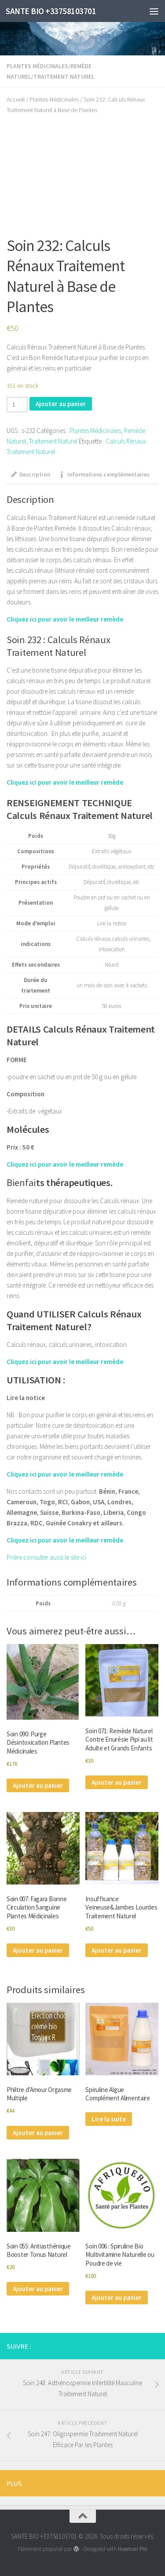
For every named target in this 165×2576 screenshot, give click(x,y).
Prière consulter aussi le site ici (47, 1557)
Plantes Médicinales (37, 66)
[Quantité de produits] (17, 404)
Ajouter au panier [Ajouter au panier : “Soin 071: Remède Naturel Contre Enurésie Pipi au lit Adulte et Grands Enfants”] (117, 1782)
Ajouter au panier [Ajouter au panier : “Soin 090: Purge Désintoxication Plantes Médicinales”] (38, 1785)
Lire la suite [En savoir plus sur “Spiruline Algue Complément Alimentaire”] (109, 2119)
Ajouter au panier (61, 404)
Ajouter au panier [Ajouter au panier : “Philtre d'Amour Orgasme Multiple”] (38, 2132)
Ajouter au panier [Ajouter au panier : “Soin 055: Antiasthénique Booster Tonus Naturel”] (38, 2289)
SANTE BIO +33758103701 (51, 11)
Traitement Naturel (64, 76)
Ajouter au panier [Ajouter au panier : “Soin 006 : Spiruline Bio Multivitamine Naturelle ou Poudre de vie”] (117, 2297)
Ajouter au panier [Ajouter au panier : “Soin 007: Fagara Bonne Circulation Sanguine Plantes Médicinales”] (38, 1950)
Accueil (16, 99)
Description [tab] (30, 474)
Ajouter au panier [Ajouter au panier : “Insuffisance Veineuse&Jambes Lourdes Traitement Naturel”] (117, 1950)
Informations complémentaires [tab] (104, 474)
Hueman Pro (132, 2549)
